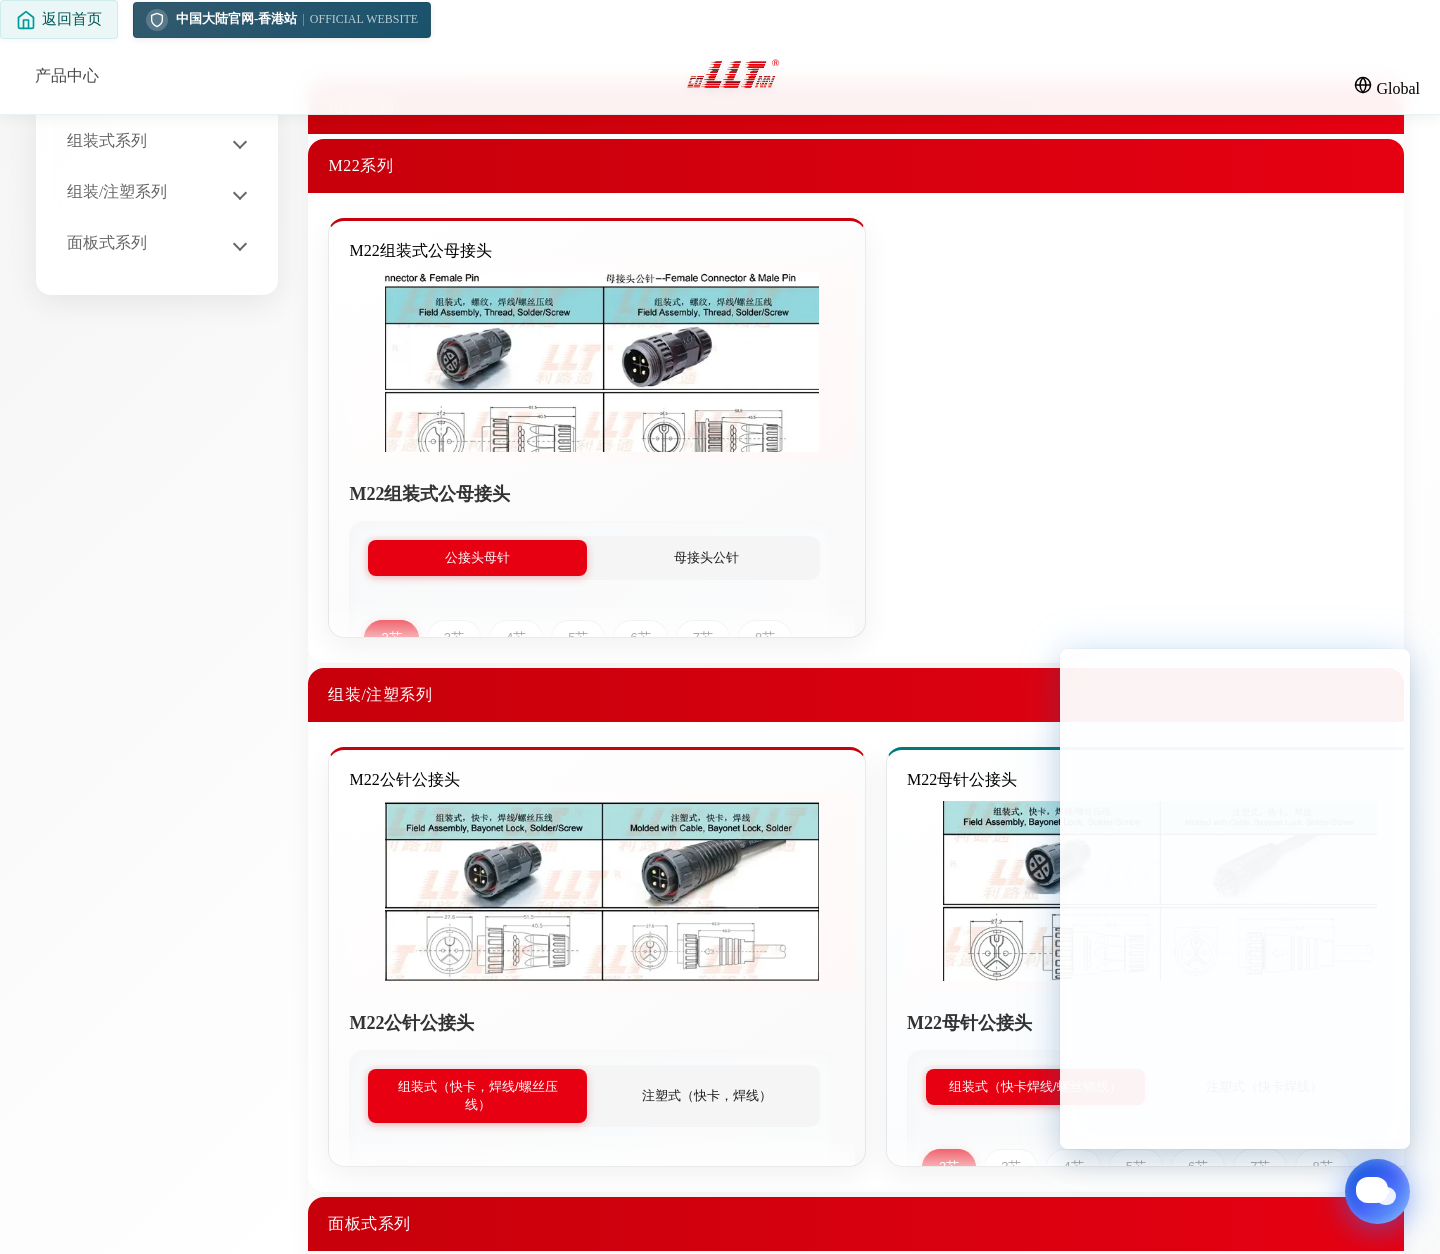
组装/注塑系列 (117, 191)
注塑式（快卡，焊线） (707, 1095)
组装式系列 (107, 140)
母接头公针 (706, 557)
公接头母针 (477, 557)
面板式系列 (107, 242)
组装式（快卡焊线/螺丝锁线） (1035, 1086)
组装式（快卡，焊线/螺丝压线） (478, 1095)
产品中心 (67, 75)
